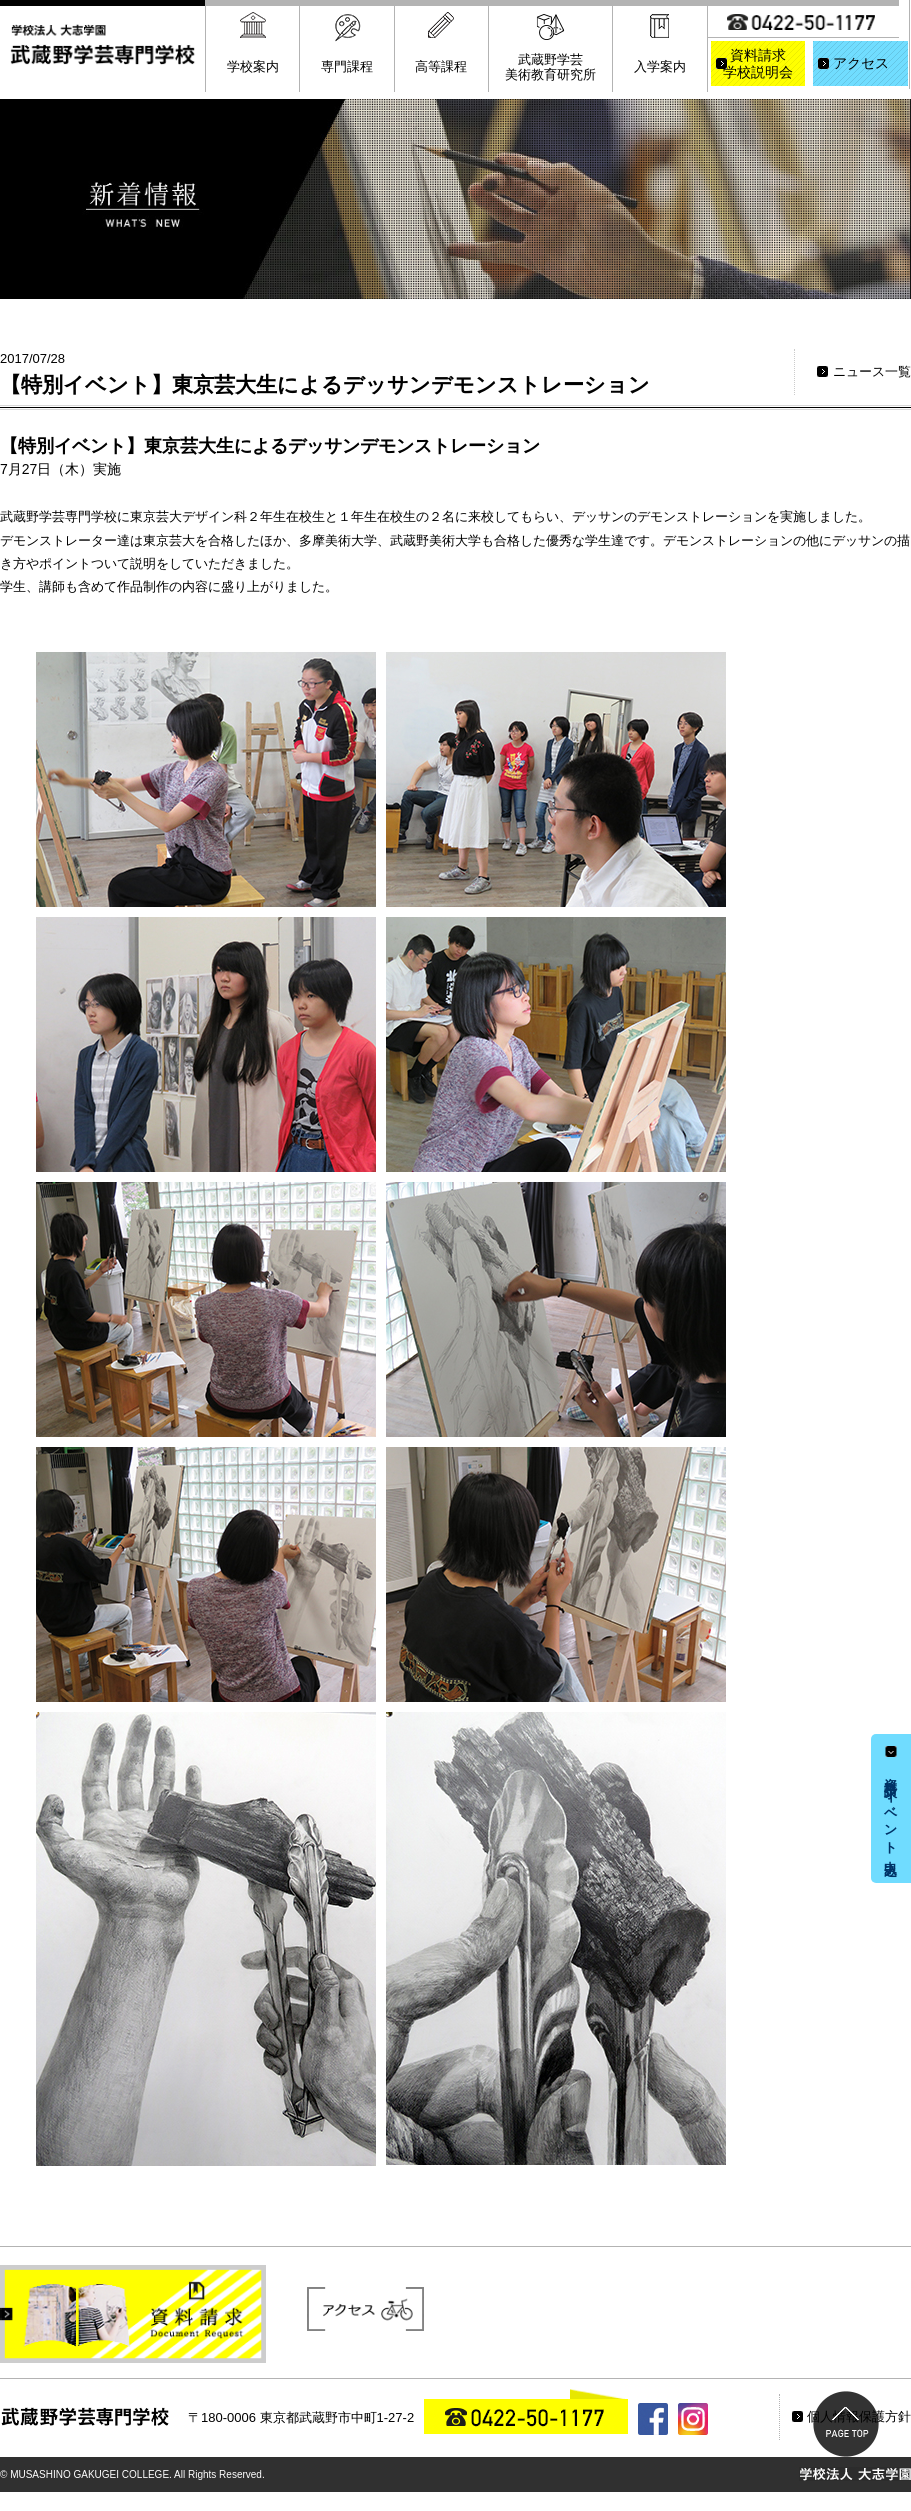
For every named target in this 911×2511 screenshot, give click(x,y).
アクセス (861, 63)
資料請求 (758, 65)
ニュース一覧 (872, 371)
